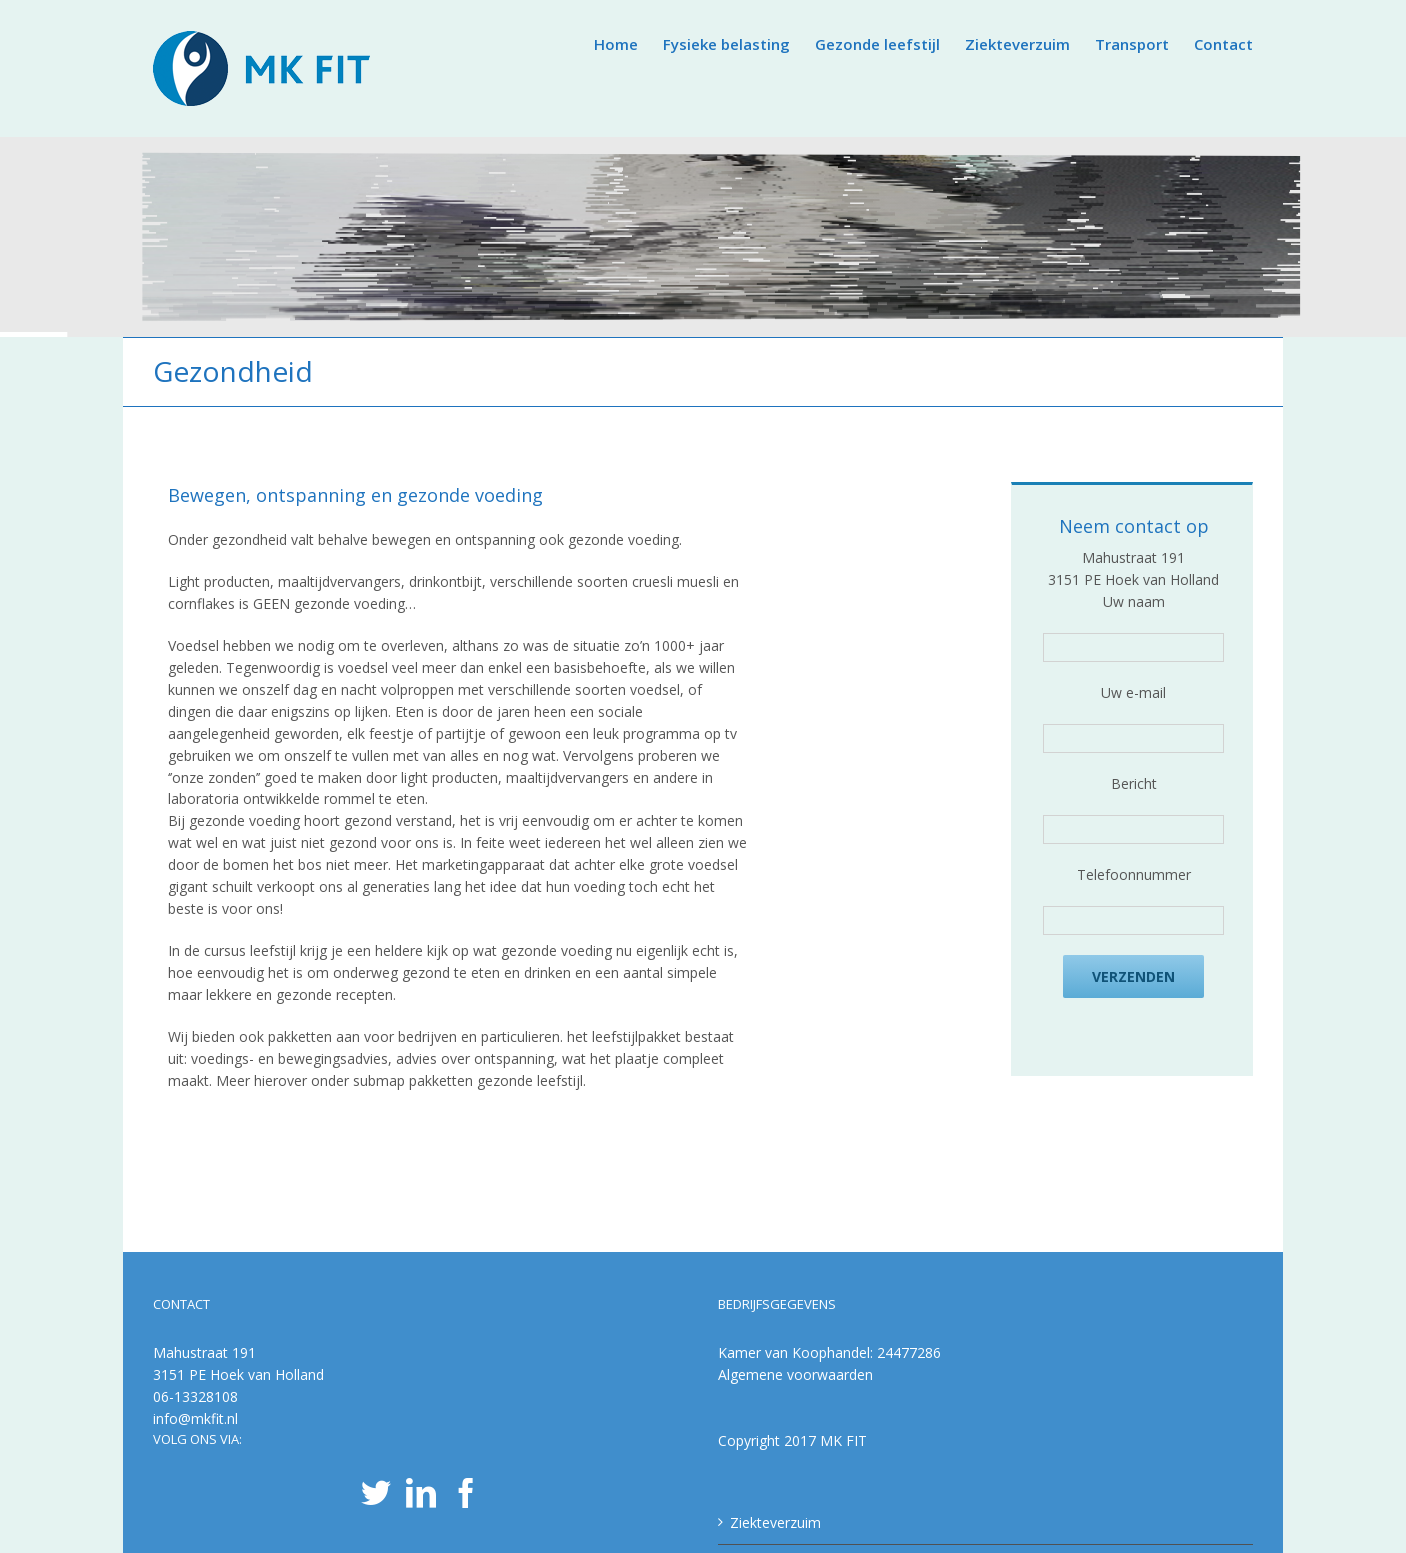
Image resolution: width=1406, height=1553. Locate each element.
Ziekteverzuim (775, 1522)
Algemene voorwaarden (795, 1374)
